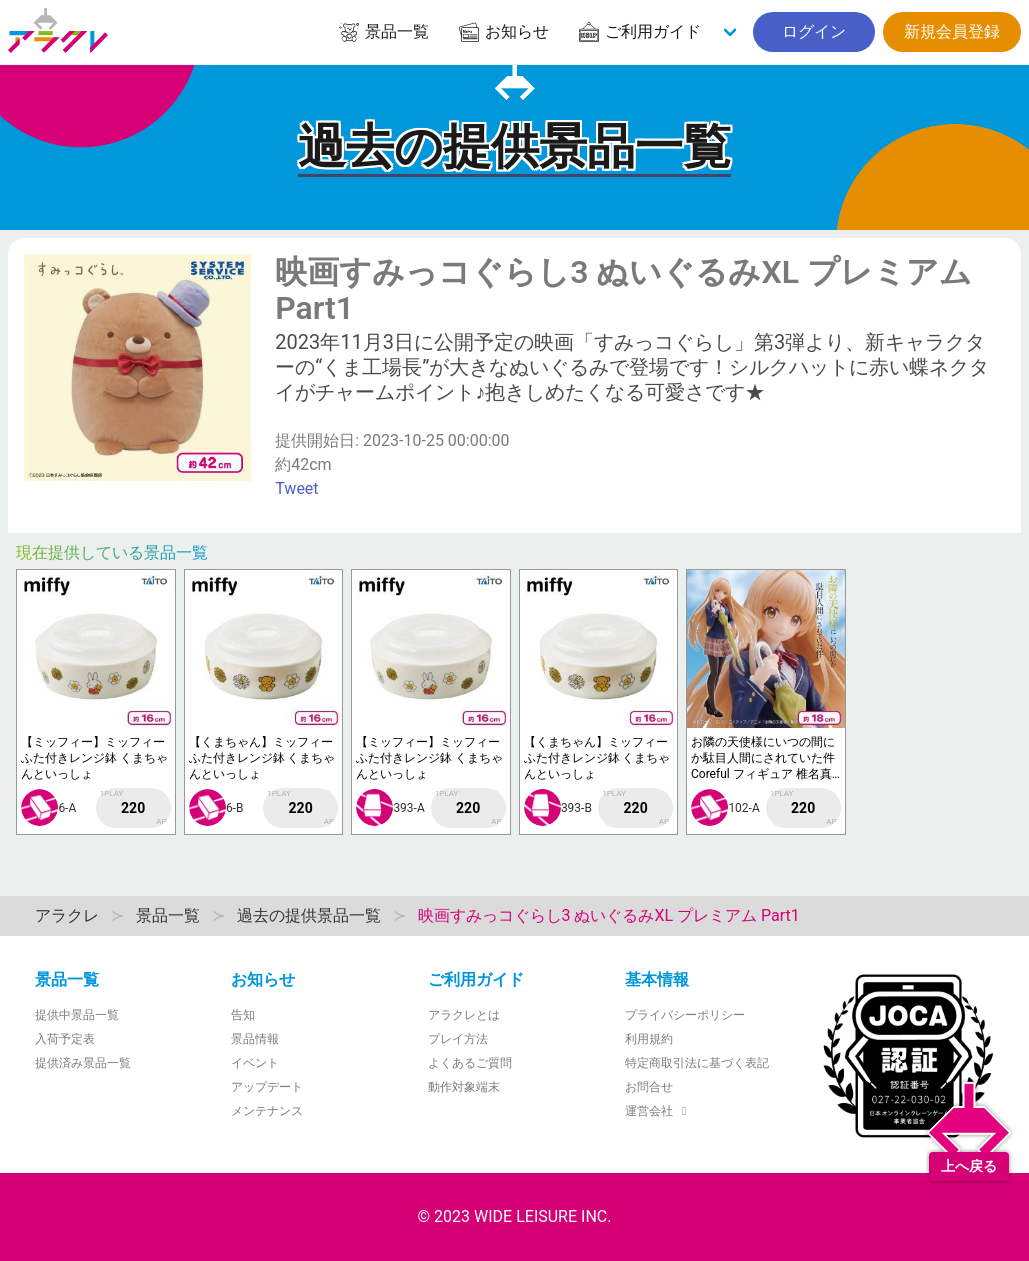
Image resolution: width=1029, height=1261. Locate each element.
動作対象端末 (464, 1087)
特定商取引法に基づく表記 (697, 1063)
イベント (255, 1063)
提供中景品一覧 (77, 1015)
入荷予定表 (65, 1039)
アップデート (267, 1087)
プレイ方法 (458, 1039)
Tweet (296, 488)
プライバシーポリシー (685, 1015)
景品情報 (255, 1039)
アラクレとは (464, 1015)
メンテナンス (267, 1111)
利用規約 (649, 1039)
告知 (243, 1015)
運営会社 (658, 1111)
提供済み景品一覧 (83, 1063)
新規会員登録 (952, 31)
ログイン (814, 31)
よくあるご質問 (470, 1063)
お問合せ (649, 1087)
